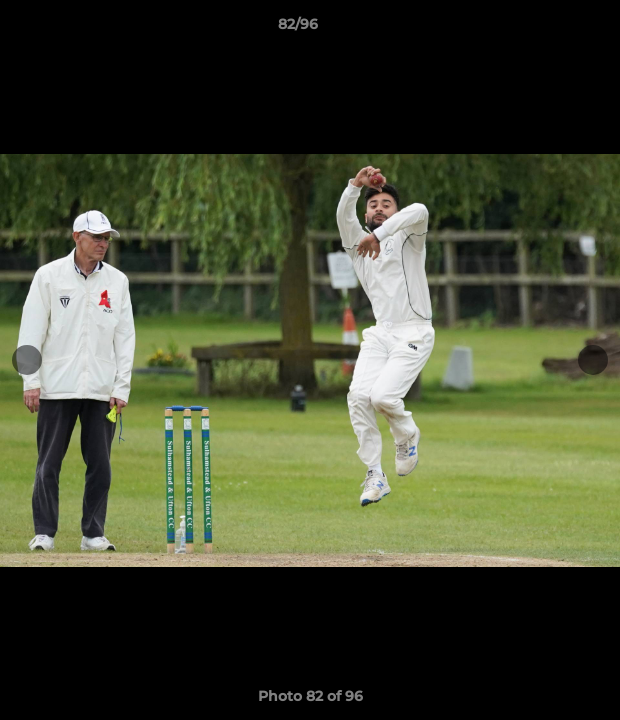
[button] (548, 29)
